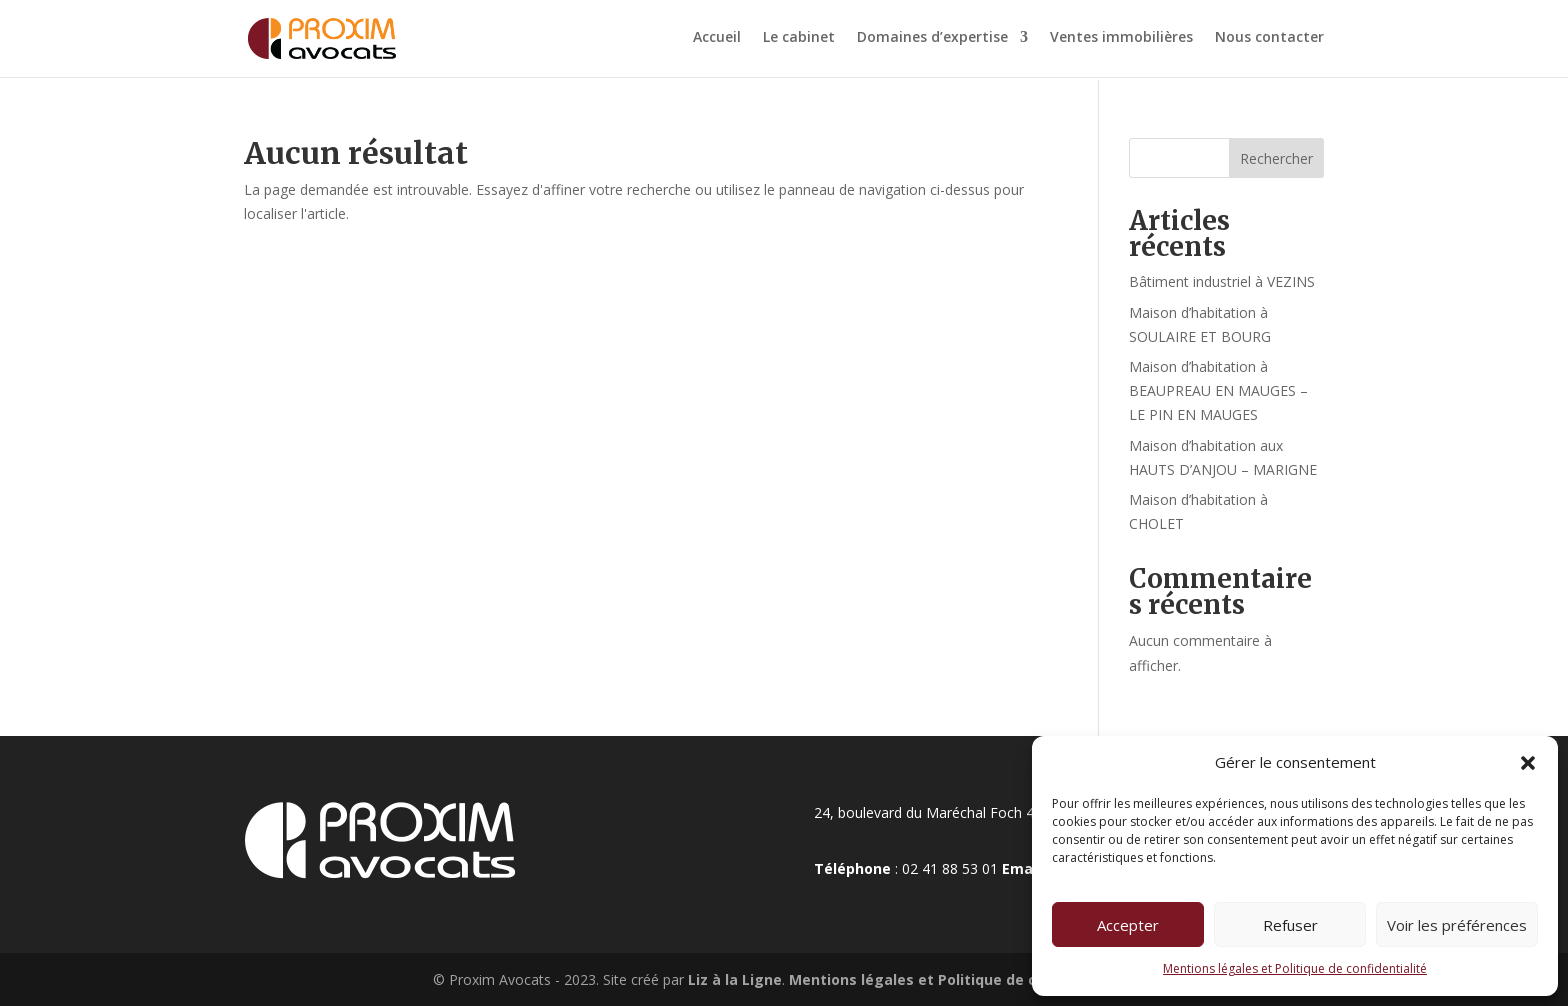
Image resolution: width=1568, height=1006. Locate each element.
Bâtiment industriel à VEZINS (1222, 281)
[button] (1528, 763)
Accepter (1128, 925)
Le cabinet (799, 41)
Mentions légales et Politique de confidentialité (1295, 968)
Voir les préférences (1457, 925)
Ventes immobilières (1121, 41)
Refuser (1290, 925)
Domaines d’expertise (932, 41)
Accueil (717, 41)
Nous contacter (1269, 41)
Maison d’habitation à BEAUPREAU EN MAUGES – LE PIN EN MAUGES (1218, 390)
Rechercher (1276, 158)
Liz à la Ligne (733, 979)
